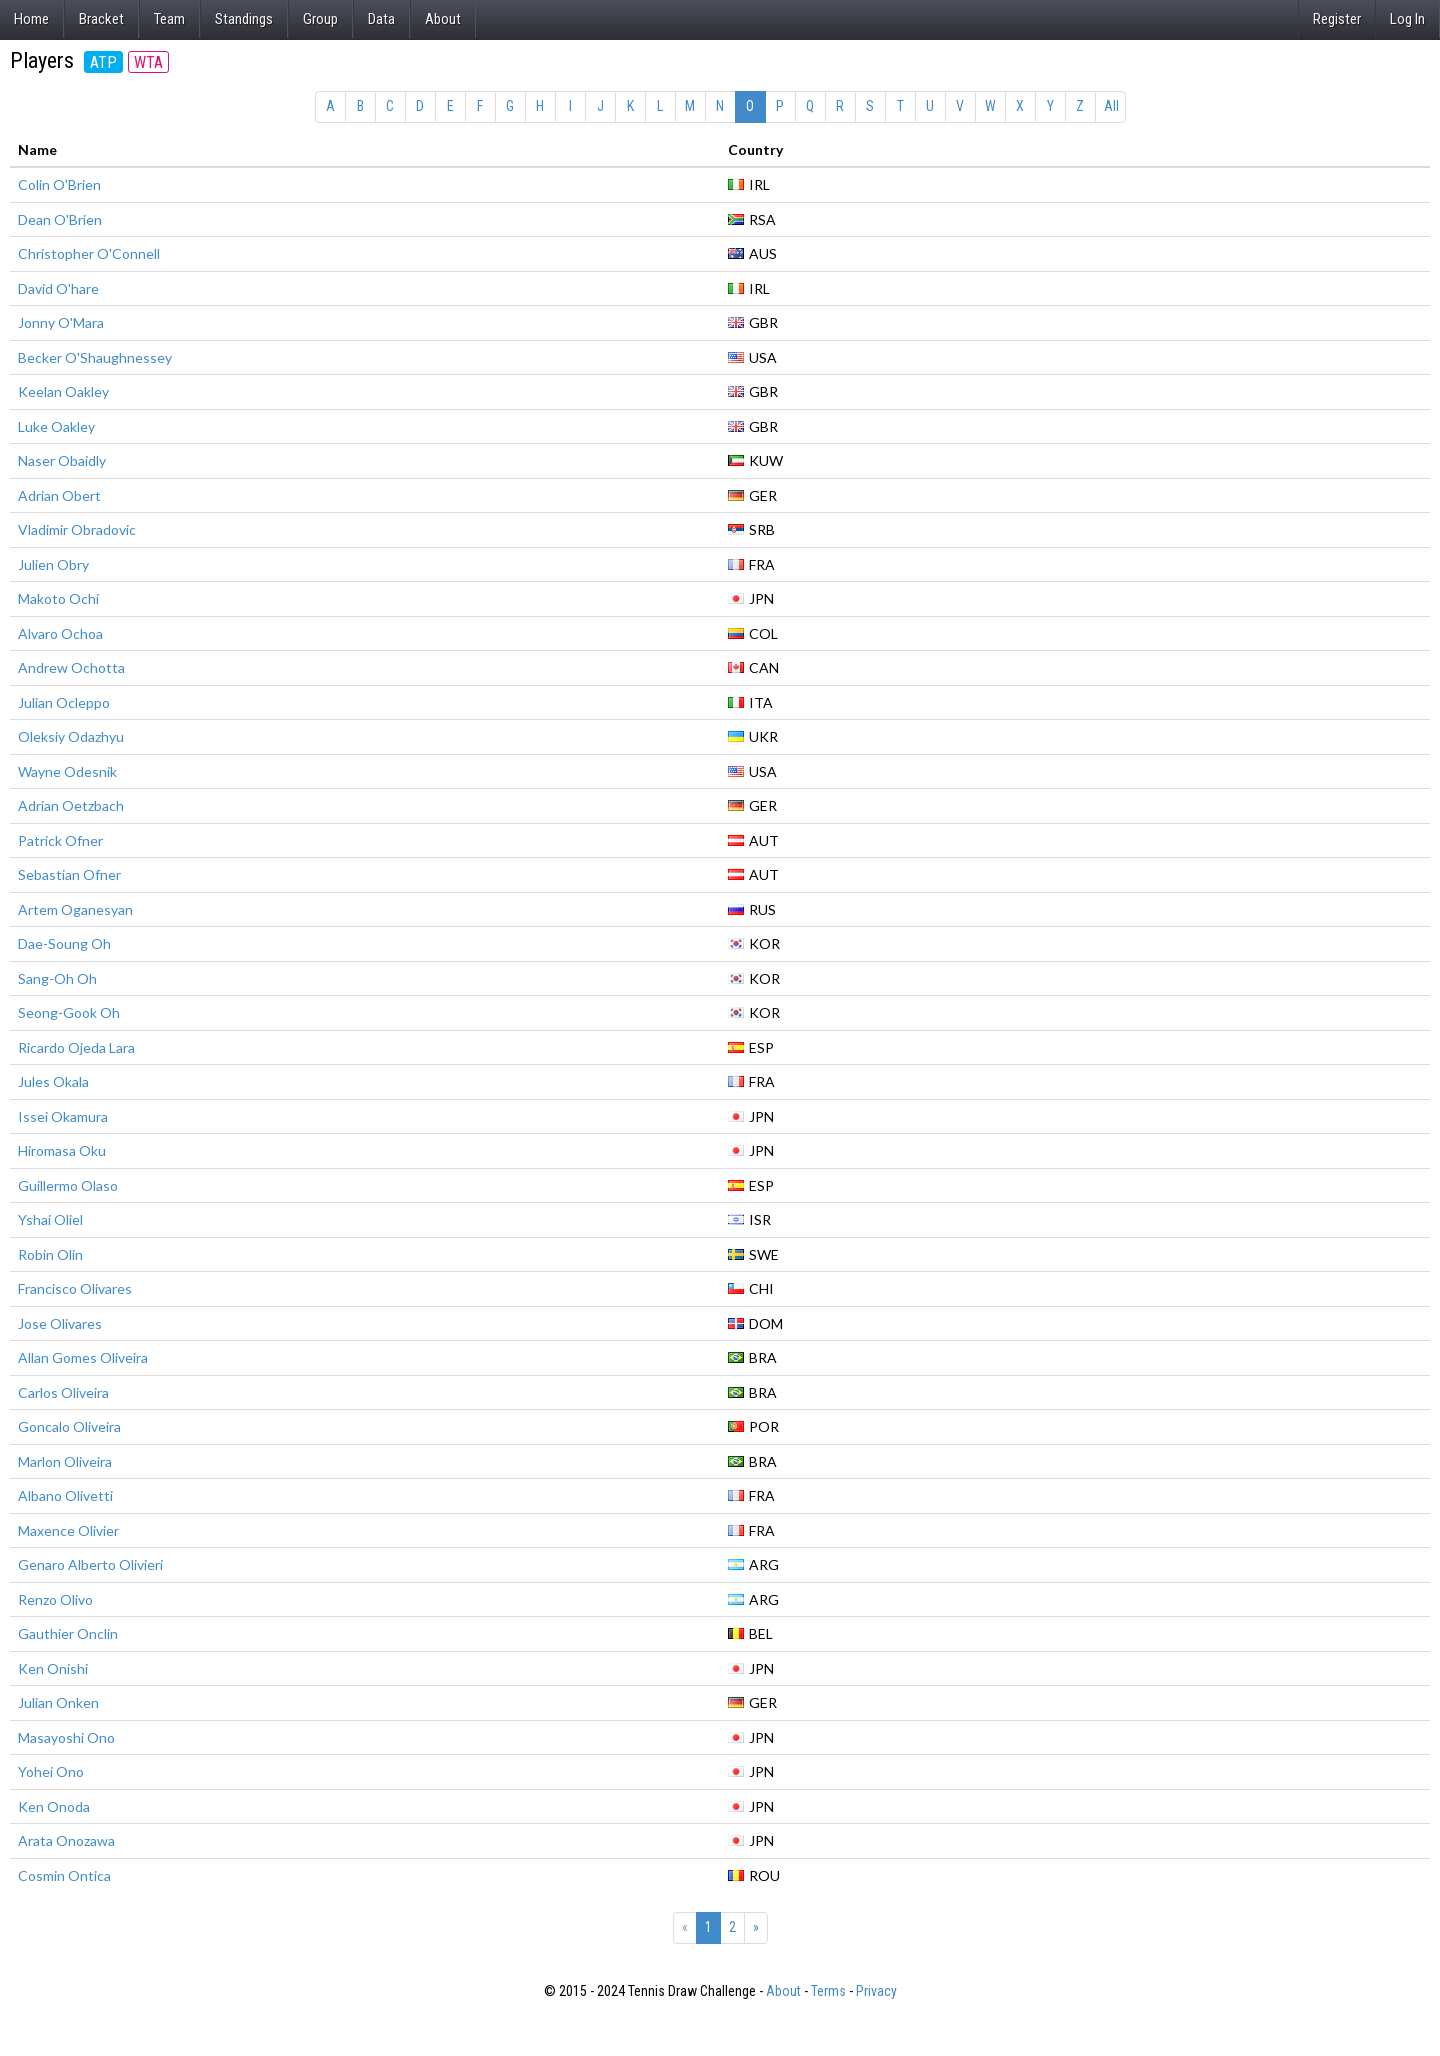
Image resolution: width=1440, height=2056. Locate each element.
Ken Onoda (54, 1806)
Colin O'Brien (59, 184)
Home (31, 19)
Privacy (876, 1991)
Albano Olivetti (65, 1495)
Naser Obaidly (62, 460)
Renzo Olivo (55, 1599)
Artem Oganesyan (75, 909)
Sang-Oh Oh (57, 978)
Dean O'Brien (60, 219)
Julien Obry (53, 564)
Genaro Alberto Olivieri (90, 1564)
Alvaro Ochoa (60, 633)
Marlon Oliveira (65, 1461)
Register (1337, 19)
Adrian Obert (59, 495)
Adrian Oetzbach (71, 805)
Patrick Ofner (60, 840)
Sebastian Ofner (69, 874)
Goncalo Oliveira (69, 1426)
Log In (1407, 19)
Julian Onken (58, 1702)
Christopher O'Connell (89, 253)
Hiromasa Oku (62, 1150)
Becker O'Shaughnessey (95, 357)
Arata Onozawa (66, 1840)
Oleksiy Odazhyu (71, 736)
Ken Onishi (53, 1668)
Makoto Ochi (58, 598)
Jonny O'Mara (61, 322)
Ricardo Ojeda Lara (76, 1047)
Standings (244, 19)
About (443, 19)
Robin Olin (50, 1254)
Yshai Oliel (50, 1219)
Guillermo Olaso (68, 1185)
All (1111, 106)
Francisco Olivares (75, 1288)
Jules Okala (53, 1081)
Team (169, 19)
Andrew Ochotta (71, 667)
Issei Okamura (63, 1116)
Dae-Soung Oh (64, 943)
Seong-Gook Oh (69, 1012)
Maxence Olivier (68, 1530)
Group (320, 19)
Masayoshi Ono (66, 1737)
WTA (148, 62)
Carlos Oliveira (63, 1392)
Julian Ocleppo (64, 702)
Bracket (101, 19)
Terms (828, 1991)
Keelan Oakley (63, 391)
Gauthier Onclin (68, 1633)
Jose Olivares (60, 1323)
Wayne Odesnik (67, 771)
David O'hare (58, 288)
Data (381, 19)
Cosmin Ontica (64, 1875)
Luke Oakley (56, 426)
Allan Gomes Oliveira (83, 1357)
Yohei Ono (51, 1771)
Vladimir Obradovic (77, 529)
